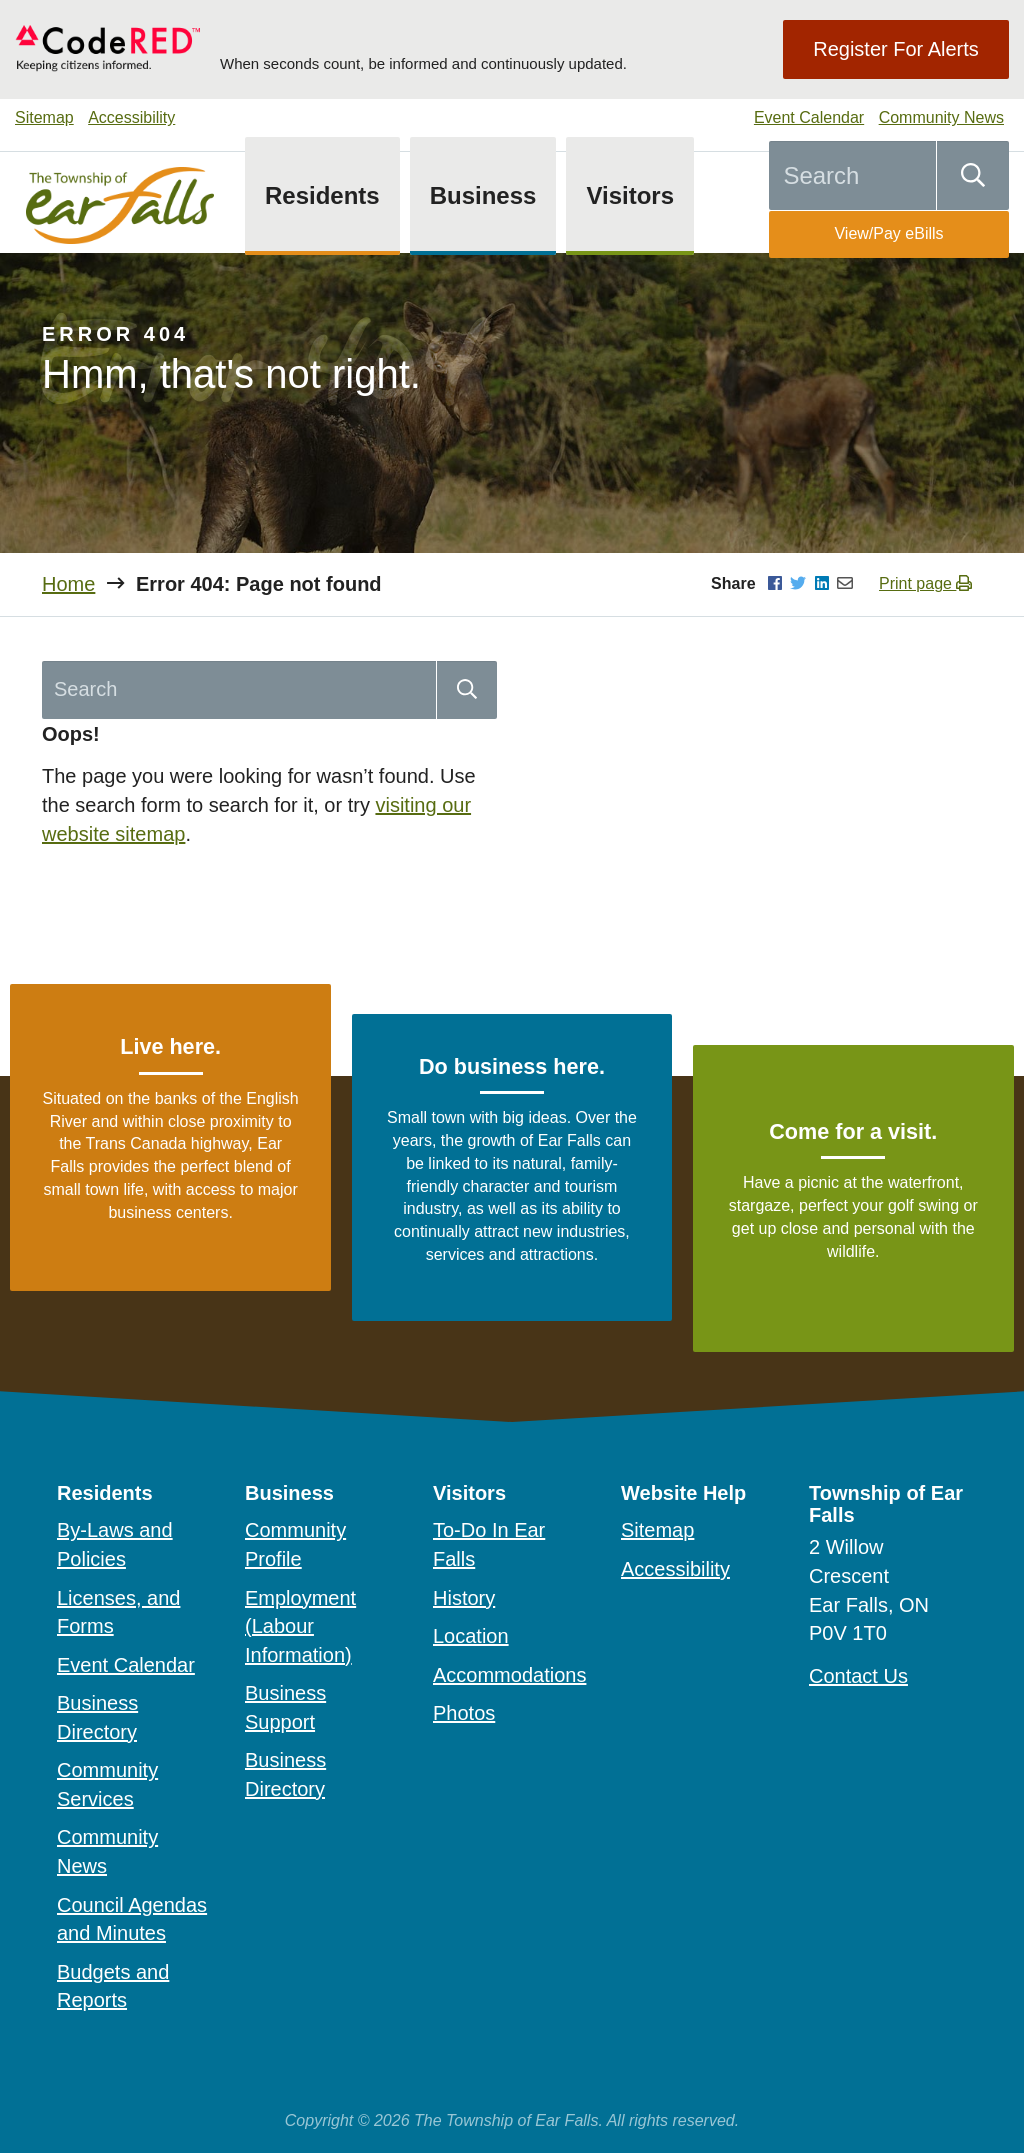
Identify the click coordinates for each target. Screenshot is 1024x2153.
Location (471, 1636)
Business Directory (97, 1717)
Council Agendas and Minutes (132, 1919)
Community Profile (295, 1544)
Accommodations (509, 1675)
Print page (925, 583)
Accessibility (131, 117)
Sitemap (44, 117)
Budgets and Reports (113, 1986)
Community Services (107, 1784)
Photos (464, 1713)
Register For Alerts (896, 49)
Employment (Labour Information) (300, 1626)
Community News (941, 117)
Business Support (285, 1707)
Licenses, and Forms (118, 1612)
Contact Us (858, 1676)
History (464, 1598)
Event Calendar (809, 117)
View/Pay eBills (888, 233)
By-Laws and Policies (115, 1544)
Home (68, 584)
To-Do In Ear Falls (489, 1544)
